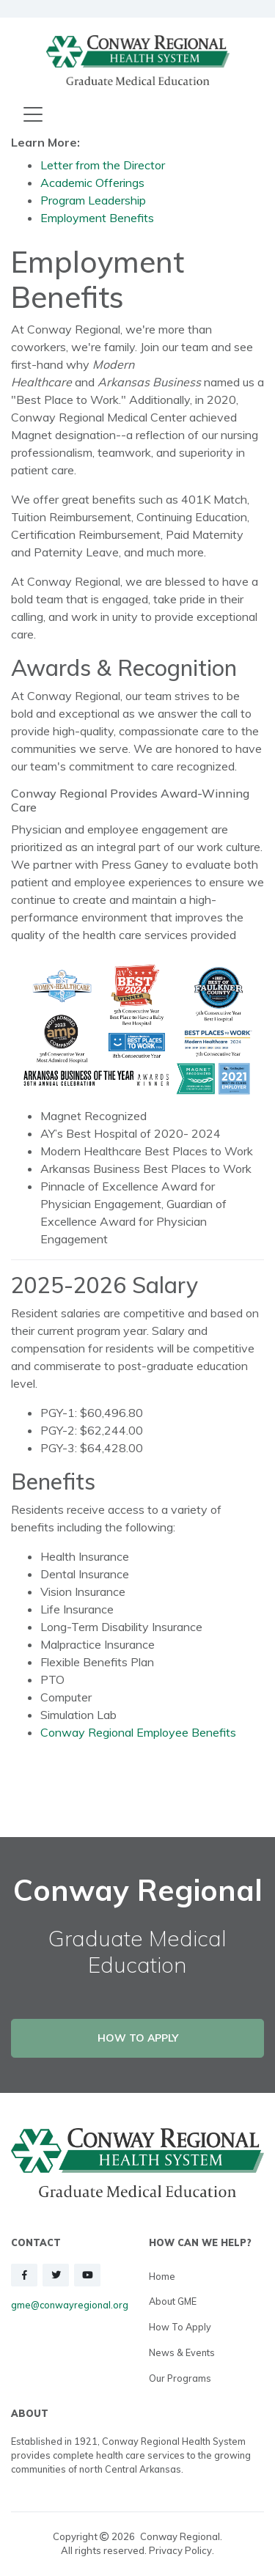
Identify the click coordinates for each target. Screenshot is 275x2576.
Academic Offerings (92, 182)
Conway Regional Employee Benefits (138, 1732)
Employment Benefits (97, 217)
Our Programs (180, 2378)
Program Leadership (93, 200)
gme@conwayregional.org (69, 2305)
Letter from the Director (102, 165)
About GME (173, 2301)
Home (162, 2276)
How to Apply (180, 2327)
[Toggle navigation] (33, 115)
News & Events (182, 2352)
